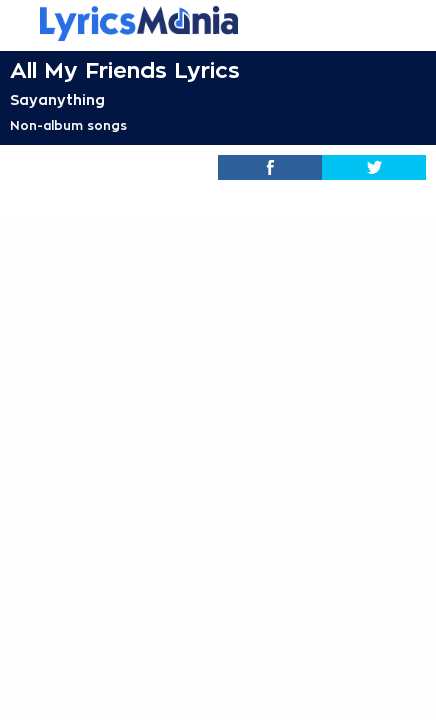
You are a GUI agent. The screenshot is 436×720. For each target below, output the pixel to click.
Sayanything (57, 100)
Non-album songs (68, 126)
